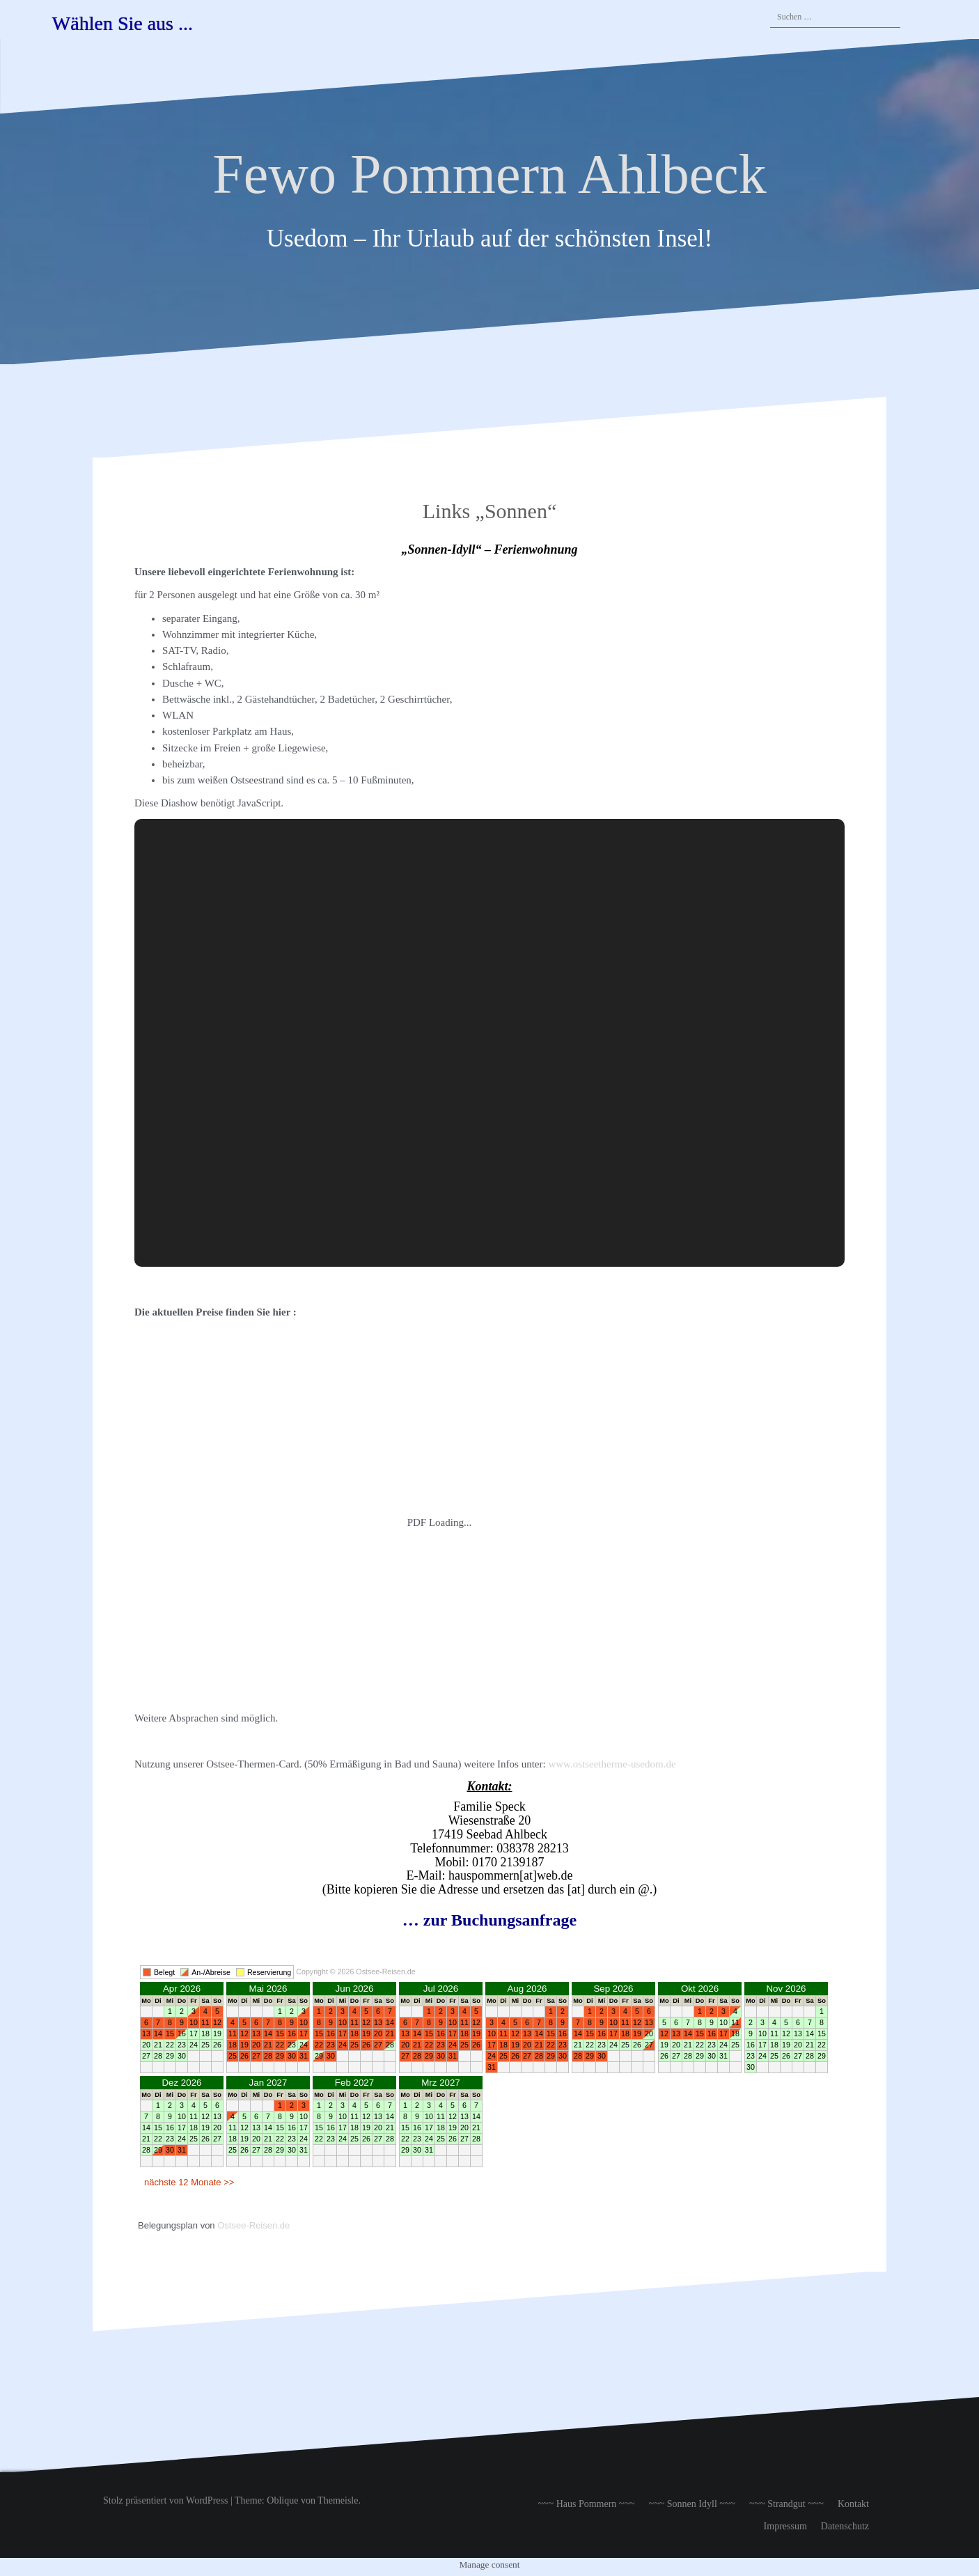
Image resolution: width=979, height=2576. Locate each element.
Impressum (785, 2526)
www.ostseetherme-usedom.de (611, 1764)
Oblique (282, 2500)
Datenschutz (845, 2526)
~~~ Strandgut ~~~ (786, 2504)
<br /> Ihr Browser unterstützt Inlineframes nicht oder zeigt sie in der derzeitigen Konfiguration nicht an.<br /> (489, 2081)
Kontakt (853, 2504)
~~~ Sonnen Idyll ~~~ (692, 2504)
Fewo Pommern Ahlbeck (489, 174)
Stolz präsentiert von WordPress (165, 2500)
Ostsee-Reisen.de (253, 2225)
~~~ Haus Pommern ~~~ (586, 2504)
